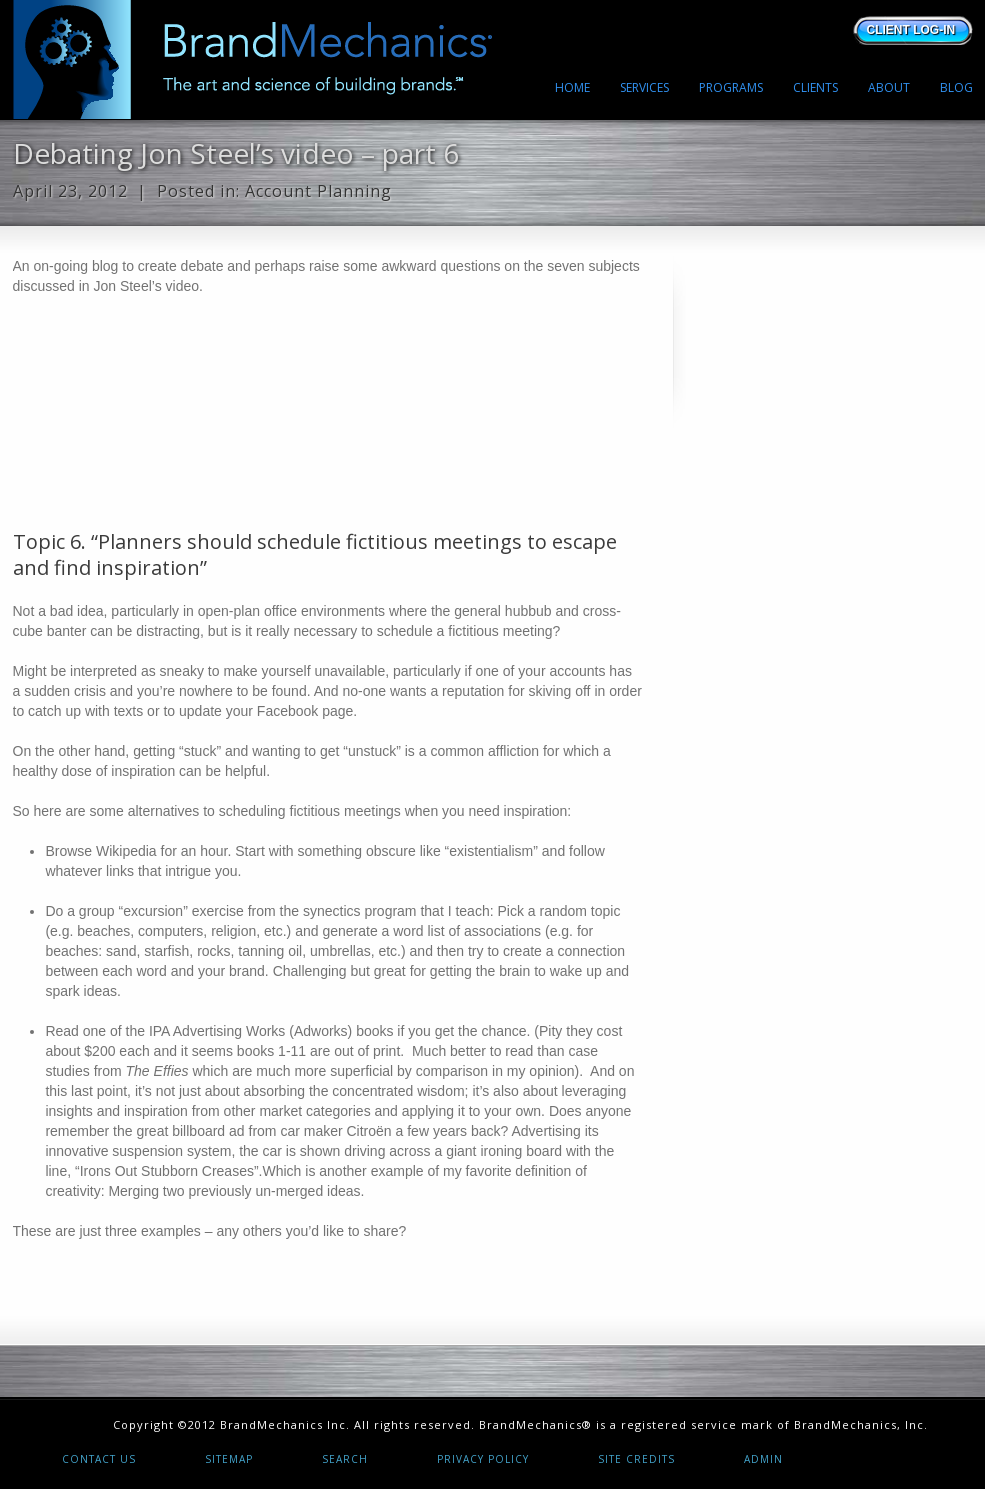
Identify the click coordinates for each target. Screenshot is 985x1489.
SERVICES (644, 87)
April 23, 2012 (70, 191)
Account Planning (318, 191)
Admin (763, 1459)
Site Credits (636, 1459)
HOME (572, 87)
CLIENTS (815, 87)
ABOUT (889, 87)
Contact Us (99, 1459)
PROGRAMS (731, 87)
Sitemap (229, 1459)
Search (345, 1459)
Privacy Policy (483, 1459)
